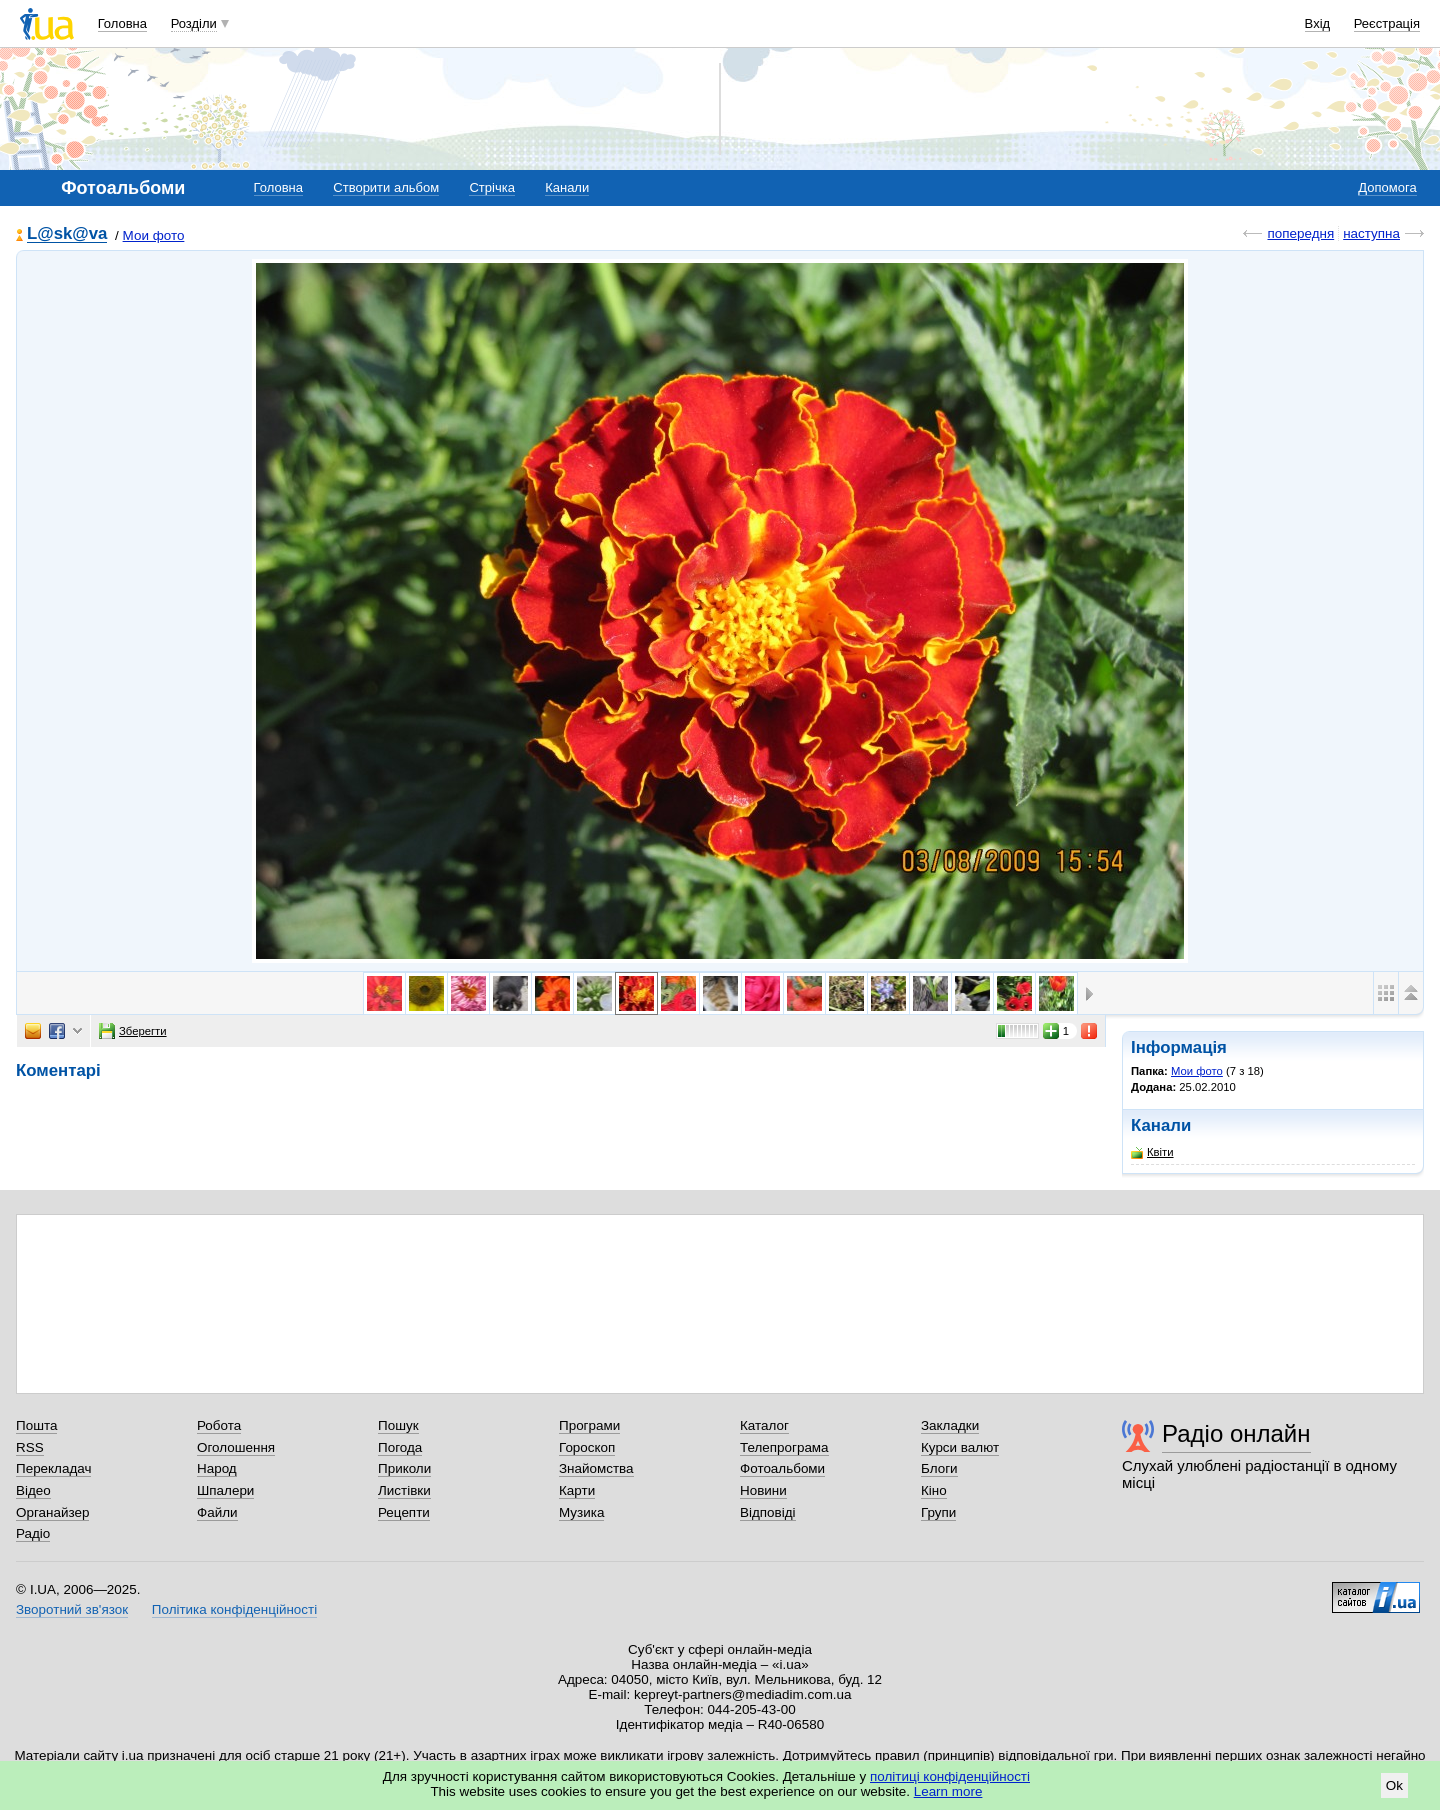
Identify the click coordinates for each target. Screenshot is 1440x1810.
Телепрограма (784, 1447)
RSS (30, 1447)
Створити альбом (386, 187)
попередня (1300, 233)
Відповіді (768, 1512)
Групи (938, 1512)
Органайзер (52, 1512)
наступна (1371, 233)
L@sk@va (67, 234)
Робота (219, 1425)
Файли (217, 1512)
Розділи (194, 23)
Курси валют (960, 1447)
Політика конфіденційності (234, 1609)
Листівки (404, 1490)
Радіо (33, 1533)
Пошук (398, 1425)
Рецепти (404, 1512)
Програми (589, 1425)
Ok (1394, 1785)
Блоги (939, 1468)
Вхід (1318, 23)
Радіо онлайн (1236, 1433)
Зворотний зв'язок (72, 1609)
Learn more (948, 1791)
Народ (217, 1468)
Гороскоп (587, 1447)
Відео (33, 1490)
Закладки (950, 1425)
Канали (567, 187)
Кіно (934, 1490)
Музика (581, 1512)
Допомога (1387, 187)
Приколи (404, 1468)
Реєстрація (1387, 23)
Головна (122, 23)
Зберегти (133, 1031)
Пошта (36, 1425)
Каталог (764, 1425)
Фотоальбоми (782, 1468)
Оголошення (236, 1447)
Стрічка (491, 187)
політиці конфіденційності (950, 1776)
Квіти (1152, 1152)
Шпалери (225, 1490)
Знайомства (596, 1468)
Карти (577, 1490)
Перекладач (53, 1468)
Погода (400, 1447)
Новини (763, 1490)
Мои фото (154, 235)
